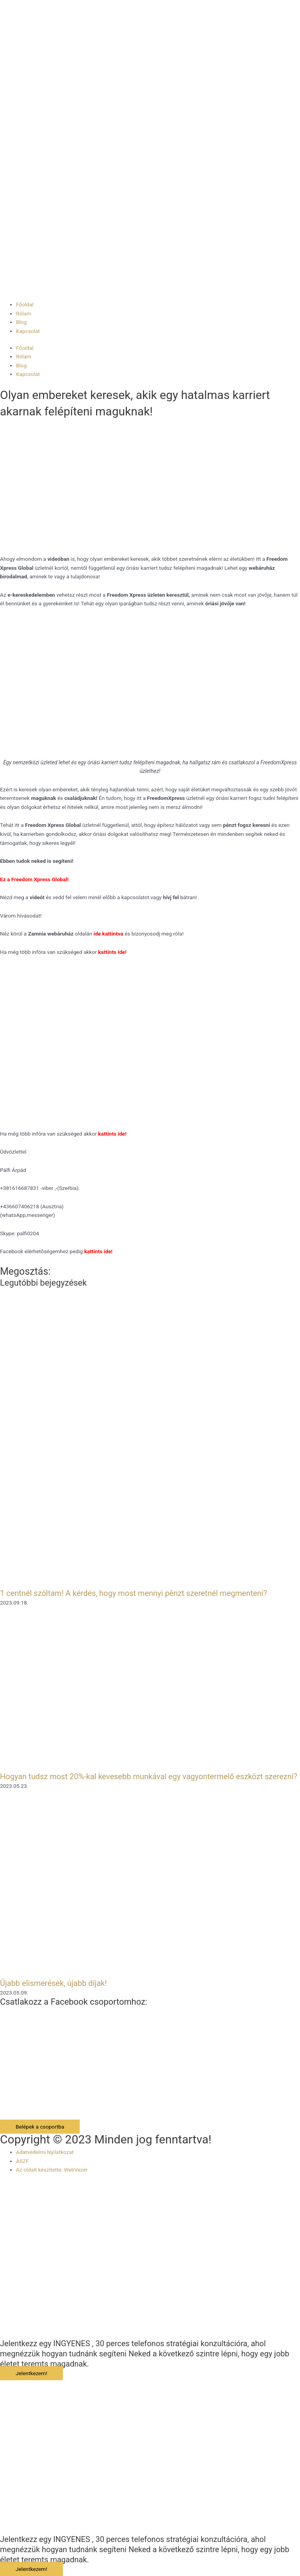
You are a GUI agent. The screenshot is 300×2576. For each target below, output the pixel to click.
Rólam (23, 313)
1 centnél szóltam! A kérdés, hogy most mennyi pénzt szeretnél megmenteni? (133, 1593)
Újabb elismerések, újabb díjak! (53, 1983)
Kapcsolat (28, 331)
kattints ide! (112, 1134)
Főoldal (25, 304)
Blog (21, 322)
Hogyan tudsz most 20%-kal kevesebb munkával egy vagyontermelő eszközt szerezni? (148, 1776)
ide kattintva (108, 933)
